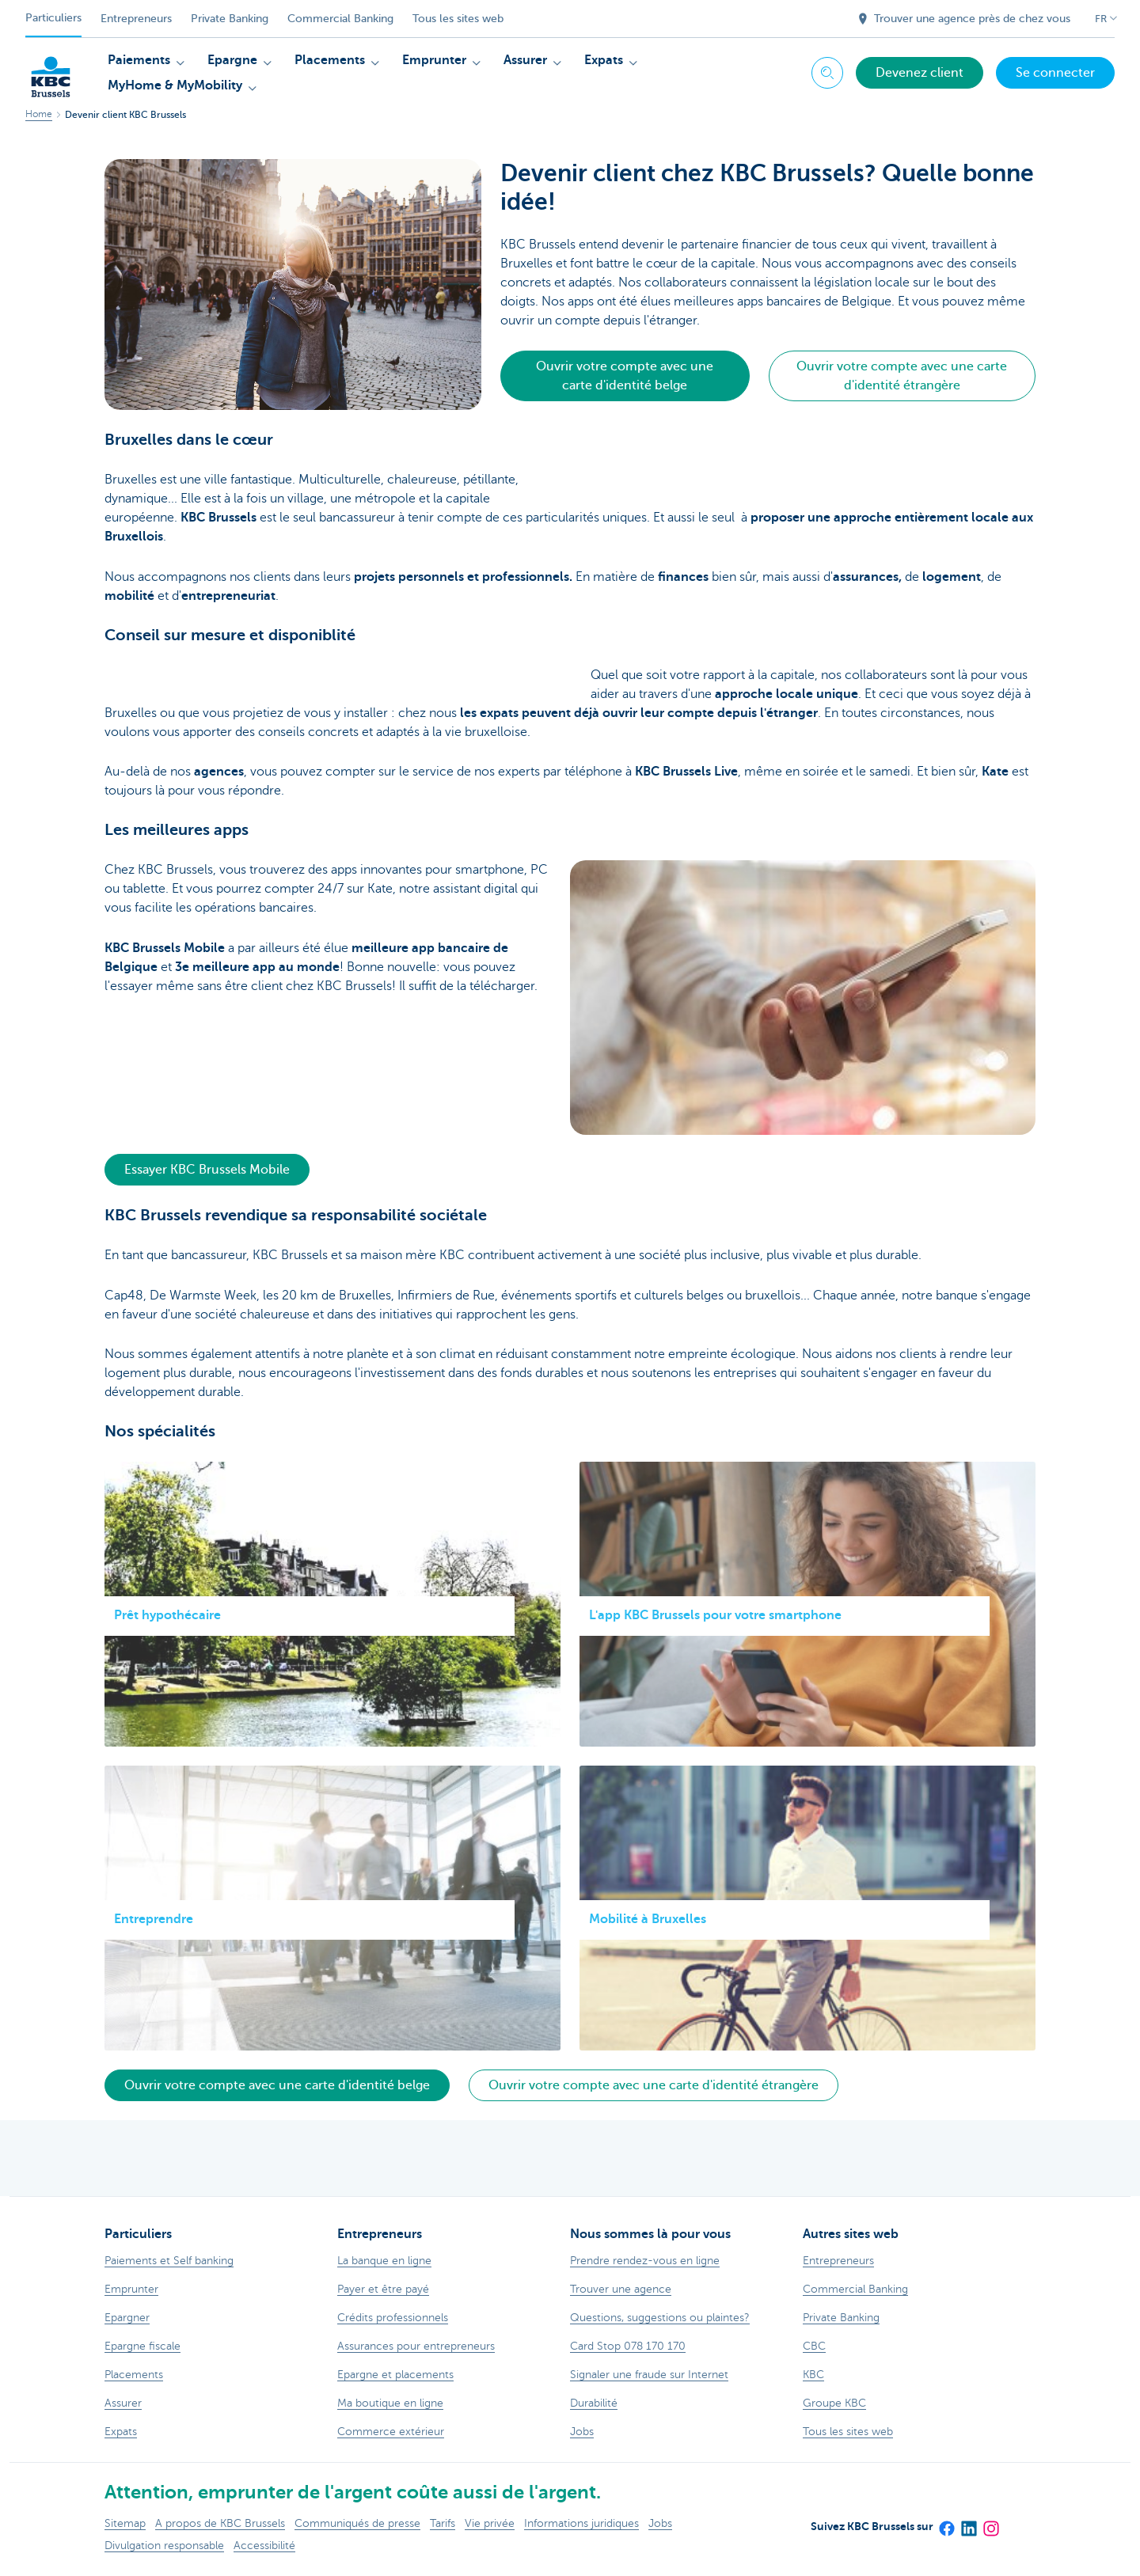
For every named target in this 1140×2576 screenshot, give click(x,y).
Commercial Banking (340, 19)
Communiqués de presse (357, 2523)
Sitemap (125, 2523)
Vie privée (490, 2523)
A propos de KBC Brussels (220, 2523)
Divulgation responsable (164, 2545)
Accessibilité (264, 2545)
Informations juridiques (581, 2523)
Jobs (660, 2523)
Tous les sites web (458, 19)
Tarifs (442, 2523)
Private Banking (229, 19)
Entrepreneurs (136, 19)
